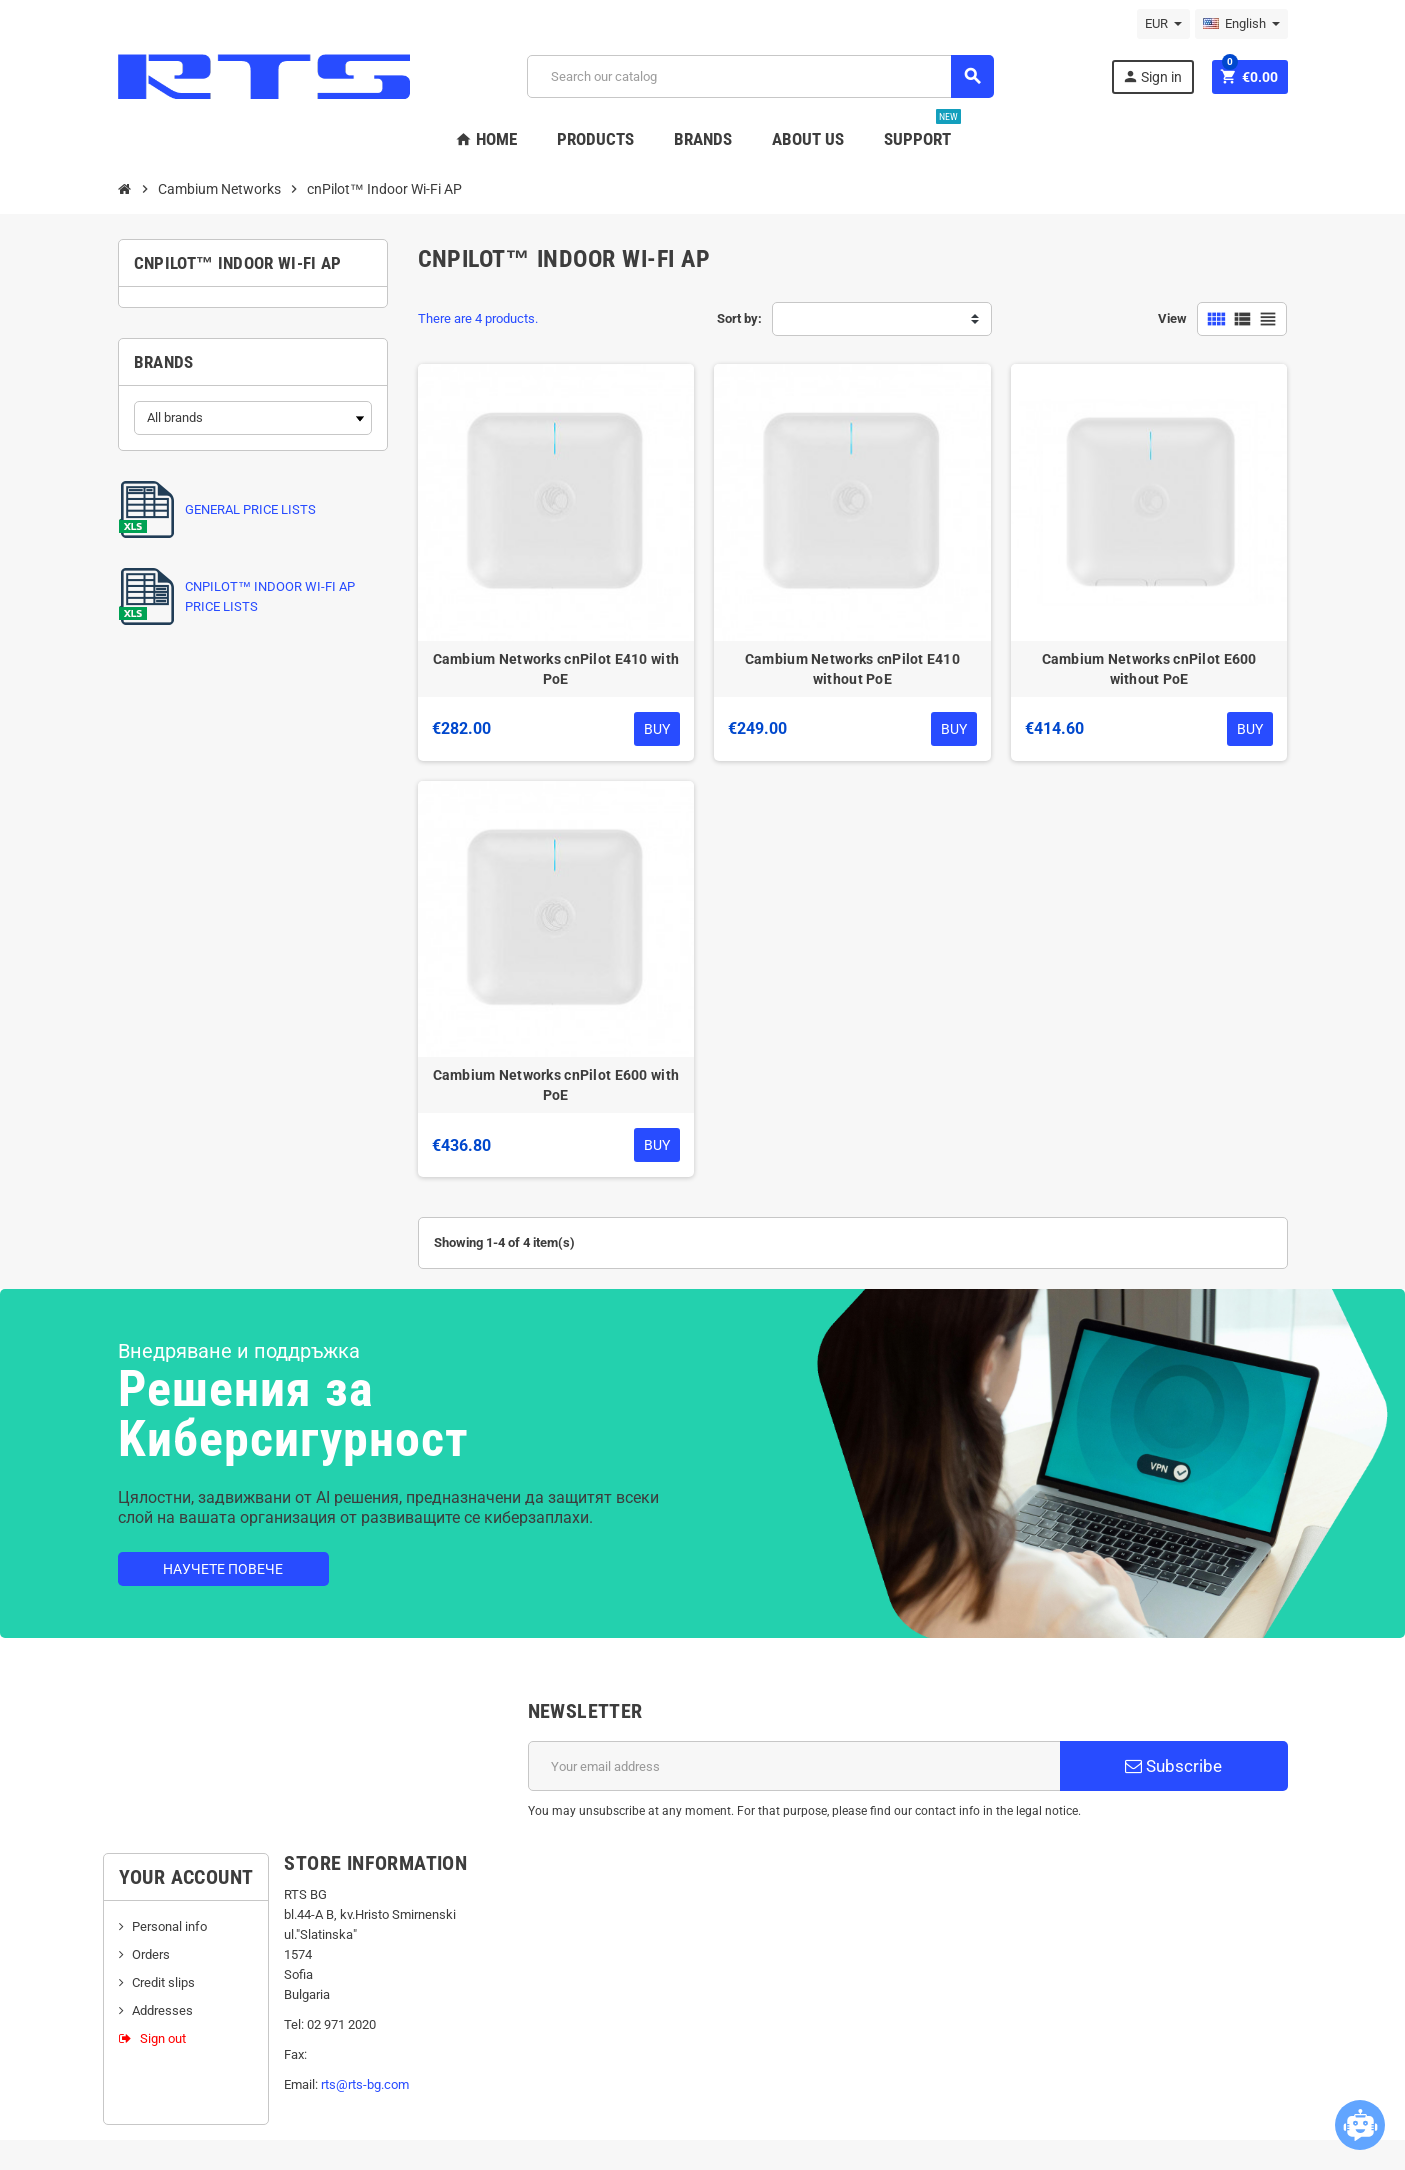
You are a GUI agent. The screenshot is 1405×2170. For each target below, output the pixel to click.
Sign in (1152, 76)
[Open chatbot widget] (1360, 2125)
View (1172, 318)
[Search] (760, 76)
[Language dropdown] (1241, 24)
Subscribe (1173, 1766)
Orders (151, 1954)
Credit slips (163, 1982)
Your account (186, 1877)
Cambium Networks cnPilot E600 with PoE (556, 1085)
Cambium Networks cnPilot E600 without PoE (1149, 669)
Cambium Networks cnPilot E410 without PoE (852, 669)
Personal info (169, 1926)
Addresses (162, 2010)
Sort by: (739, 318)
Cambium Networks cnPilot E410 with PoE (556, 669)
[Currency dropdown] (1163, 24)
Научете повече (223, 1569)
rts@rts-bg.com (365, 2084)
